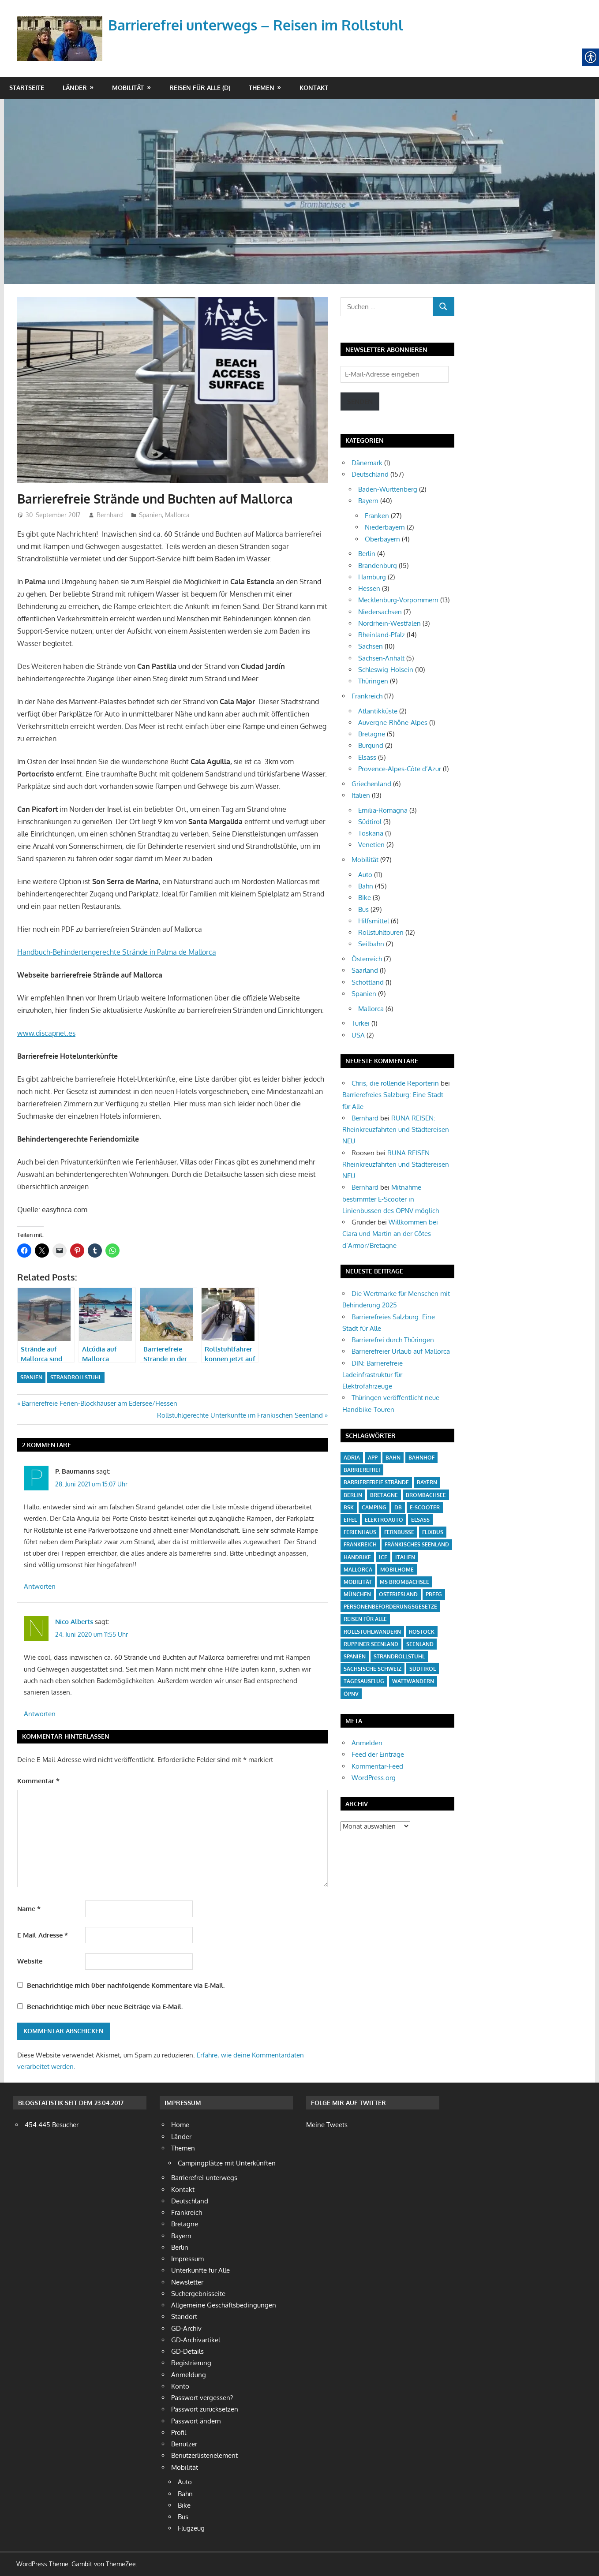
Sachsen (370, 646)
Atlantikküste (377, 711)
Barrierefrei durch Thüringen (393, 1340)
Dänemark (367, 463)
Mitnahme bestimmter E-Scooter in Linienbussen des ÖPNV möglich (390, 1199)
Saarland (365, 970)
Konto (180, 2386)
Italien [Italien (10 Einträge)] (405, 1557)
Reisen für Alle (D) (199, 87)
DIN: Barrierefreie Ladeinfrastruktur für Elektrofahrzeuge (372, 1375)
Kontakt (314, 87)
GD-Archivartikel (195, 2340)
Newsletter (187, 2282)
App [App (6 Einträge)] (373, 1457)
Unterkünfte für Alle (200, 2270)
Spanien (150, 515)
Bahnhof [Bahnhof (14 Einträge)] (421, 1457)
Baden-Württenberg (387, 489)
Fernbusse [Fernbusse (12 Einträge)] (399, 1532)
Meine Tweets (327, 2125)
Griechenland (371, 784)
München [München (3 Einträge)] (357, 1594)
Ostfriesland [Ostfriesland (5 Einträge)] (398, 1594)
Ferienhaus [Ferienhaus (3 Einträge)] (360, 1532)
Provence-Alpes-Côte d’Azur (399, 769)
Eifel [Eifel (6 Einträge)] (350, 1519)
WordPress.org (374, 1777)
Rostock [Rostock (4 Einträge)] (421, 1631)
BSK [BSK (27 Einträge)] (349, 1507)
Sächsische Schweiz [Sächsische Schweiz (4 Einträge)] (372, 1668)
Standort (184, 2316)
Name (29, 1908)
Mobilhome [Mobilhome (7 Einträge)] (397, 1569)
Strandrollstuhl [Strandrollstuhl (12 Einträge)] (399, 1656)
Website (29, 1961)
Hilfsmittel (373, 921)
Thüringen (373, 681)
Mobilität (128, 87)
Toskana (370, 833)
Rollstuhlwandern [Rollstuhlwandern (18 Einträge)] (372, 1631)
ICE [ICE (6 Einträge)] (383, 1557)
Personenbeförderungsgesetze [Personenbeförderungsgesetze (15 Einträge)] (390, 1606)
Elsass (367, 757)
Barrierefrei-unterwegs (204, 2177)
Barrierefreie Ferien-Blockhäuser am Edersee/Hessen (99, 1403)
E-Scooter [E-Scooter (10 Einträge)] (425, 1507)
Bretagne (371, 734)
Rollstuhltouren (381, 932)
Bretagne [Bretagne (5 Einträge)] (384, 1495)
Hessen (369, 588)
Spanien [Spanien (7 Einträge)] (355, 1656)
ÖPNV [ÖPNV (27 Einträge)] (351, 1694)
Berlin (366, 553)
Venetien (371, 844)
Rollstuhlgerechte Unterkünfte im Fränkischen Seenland (240, 1415)
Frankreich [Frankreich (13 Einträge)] (360, 1544)
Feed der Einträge (378, 1754)
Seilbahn (371, 944)
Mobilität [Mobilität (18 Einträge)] (358, 1582)
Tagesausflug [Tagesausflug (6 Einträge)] (364, 1681)
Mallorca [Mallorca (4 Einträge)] (358, 1569)
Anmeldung (188, 2375)
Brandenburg (377, 565)
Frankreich (367, 696)
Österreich (367, 959)
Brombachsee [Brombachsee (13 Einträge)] (426, 1495)
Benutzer (184, 2444)
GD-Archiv (186, 2328)
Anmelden (367, 1743)
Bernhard (110, 515)
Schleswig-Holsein (385, 669)
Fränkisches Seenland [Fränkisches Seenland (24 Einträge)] (417, 1544)
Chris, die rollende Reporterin (395, 1083)
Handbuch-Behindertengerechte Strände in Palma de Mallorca (116, 952)
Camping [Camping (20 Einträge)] (374, 1507)
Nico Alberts (74, 1621)
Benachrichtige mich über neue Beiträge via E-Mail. (105, 2006)
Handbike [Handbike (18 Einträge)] (357, 1557)
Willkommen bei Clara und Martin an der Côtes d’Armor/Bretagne (390, 1234)
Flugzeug (191, 2528)
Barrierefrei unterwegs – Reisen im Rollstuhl (255, 25)
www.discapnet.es (46, 1033)
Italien (361, 795)
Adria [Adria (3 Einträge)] (352, 1457)
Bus (363, 909)
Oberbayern (382, 539)
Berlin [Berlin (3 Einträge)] (353, 1495)
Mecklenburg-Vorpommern (398, 600)
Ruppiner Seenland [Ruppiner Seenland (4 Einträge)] (371, 1644)
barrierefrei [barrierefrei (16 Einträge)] (362, 1470)
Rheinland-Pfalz (381, 635)
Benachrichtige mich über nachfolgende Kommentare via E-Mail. (126, 1985)
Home (180, 2125)
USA (358, 1035)
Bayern (368, 501)
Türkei (361, 1023)
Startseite (26, 87)
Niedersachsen (380, 612)
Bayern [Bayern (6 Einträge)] (427, 1482)
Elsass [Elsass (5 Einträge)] (420, 1519)
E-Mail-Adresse (42, 1935)
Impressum (187, 2259)
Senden (360, 401)
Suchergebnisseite (198, 2293)
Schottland (368, 982)
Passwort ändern (196, 2421)
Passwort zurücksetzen (204, 2409)
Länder (75, 87)
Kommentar (38, 1781)
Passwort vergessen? (202, 2397)
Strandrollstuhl (75, 1377)
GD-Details (187, 2351)
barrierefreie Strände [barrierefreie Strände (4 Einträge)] (376, 1482)
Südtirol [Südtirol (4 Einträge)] (422, 1668)
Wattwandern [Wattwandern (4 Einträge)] (413, 1681)
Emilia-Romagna (383, 810)
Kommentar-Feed (377, 1766)
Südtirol (370, 822)
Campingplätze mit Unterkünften (227, 2163)
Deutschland (370, 474)
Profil (178, 2432)
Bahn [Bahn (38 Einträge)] (393, 1457)
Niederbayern (385, 527)
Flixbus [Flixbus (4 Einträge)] (432, 1532)
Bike (364, 897)
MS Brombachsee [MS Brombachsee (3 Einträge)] (404, 1582)
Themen (261, 87)
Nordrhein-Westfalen (389, 623)
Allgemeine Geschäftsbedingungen (223, 2305)
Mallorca (177, 515)
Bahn (365, 886)
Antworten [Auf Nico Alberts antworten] (40, 1714)
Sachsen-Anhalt (381, 658)
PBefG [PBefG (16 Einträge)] (434, 1594)
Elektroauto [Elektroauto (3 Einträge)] (384, 1519)
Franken (377, 515)
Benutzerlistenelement (204, 2455)
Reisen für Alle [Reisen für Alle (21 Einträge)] (365, 1619)
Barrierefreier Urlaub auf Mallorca (401, 1351)
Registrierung (191, 2363)
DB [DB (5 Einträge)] (398, 1507)
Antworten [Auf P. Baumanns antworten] (40, 1586)
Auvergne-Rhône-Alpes (392, 722)
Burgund (370, 745)
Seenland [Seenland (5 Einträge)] (420, 1644)
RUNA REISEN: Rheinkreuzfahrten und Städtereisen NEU (395, 1130)
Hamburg (372, 577)
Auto (365, 874)
